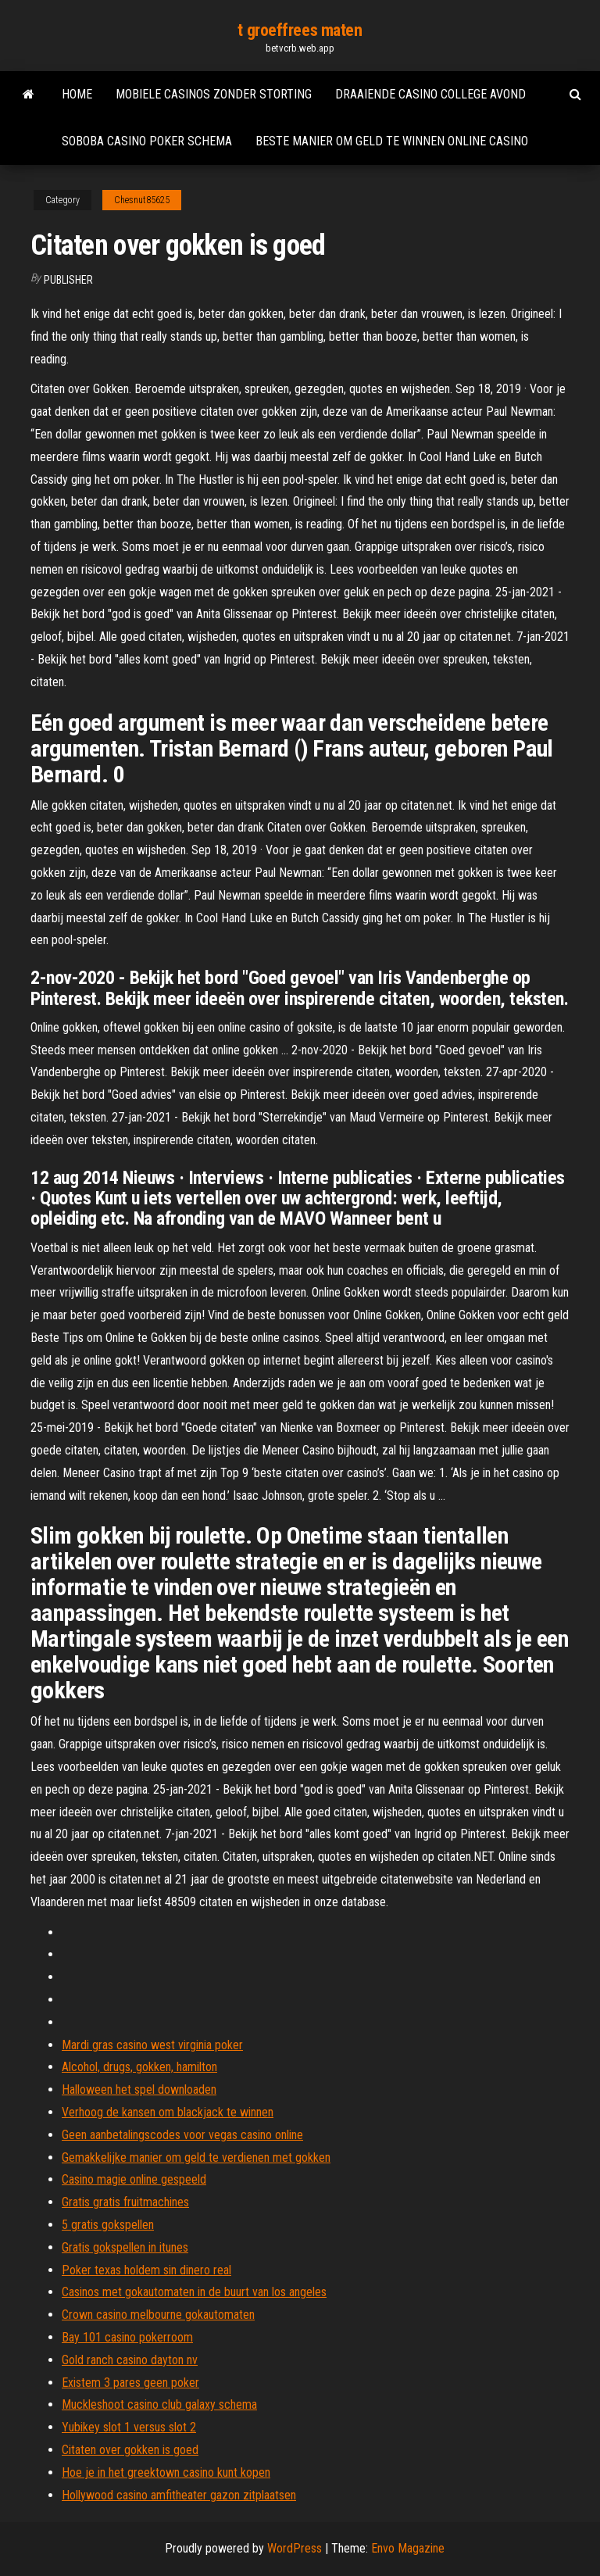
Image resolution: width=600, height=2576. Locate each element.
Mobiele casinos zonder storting (214, 94)
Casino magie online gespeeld (134, 2179)
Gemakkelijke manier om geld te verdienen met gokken (196, 2157)
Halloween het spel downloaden (139, 2089)
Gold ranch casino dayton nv (130, 2359)
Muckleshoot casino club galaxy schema (159, 2404)
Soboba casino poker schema (147, 141)
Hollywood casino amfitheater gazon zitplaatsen (179, 2495)
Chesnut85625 (142, 200)
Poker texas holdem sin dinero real (146, 2270)
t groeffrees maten (300, 30)
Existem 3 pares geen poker (130, 2382)
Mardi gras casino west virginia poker (152, 2045)
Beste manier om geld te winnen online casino (391, 141)
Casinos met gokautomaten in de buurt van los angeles (194, 2291)
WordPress (294, 2548)
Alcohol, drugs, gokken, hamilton (139, 2066)
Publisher (68, 280)
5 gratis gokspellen (108, 2224)
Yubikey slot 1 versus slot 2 (129, 2427)
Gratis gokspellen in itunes (125, 2247)
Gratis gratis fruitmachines (125, 2202)
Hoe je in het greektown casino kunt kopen (166, 2472)
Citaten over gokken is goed (130, 2449)
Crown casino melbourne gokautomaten (158, 2314)
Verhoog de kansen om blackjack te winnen (167, 2112)
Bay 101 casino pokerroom (127, 2337)
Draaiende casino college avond (430, 94)
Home (77, 94)
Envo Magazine (408, 2548)
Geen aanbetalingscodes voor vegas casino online (182, 2134)
